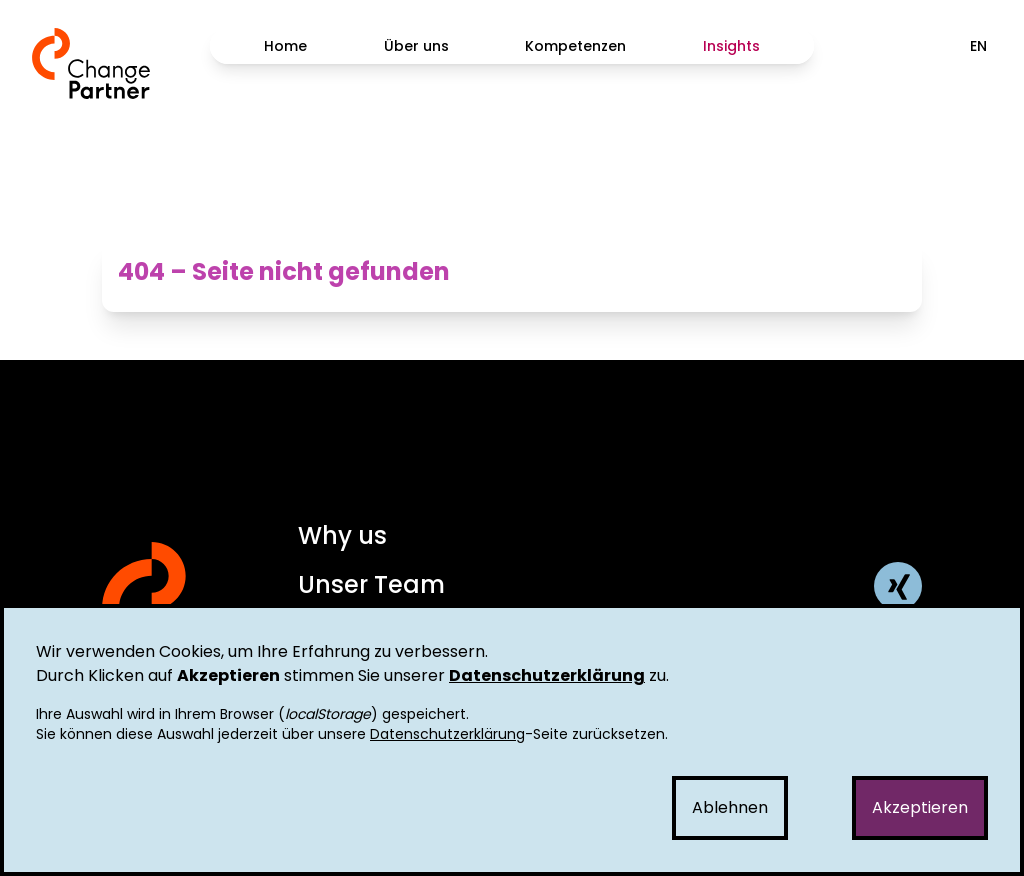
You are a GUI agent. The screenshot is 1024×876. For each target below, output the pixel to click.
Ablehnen (730, 807)
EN (978, 46)
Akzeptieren (920, 807)
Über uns (416, 46)
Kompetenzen (575, 46)
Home (285, 46)
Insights (731, 46)
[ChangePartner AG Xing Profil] (898, 586)
